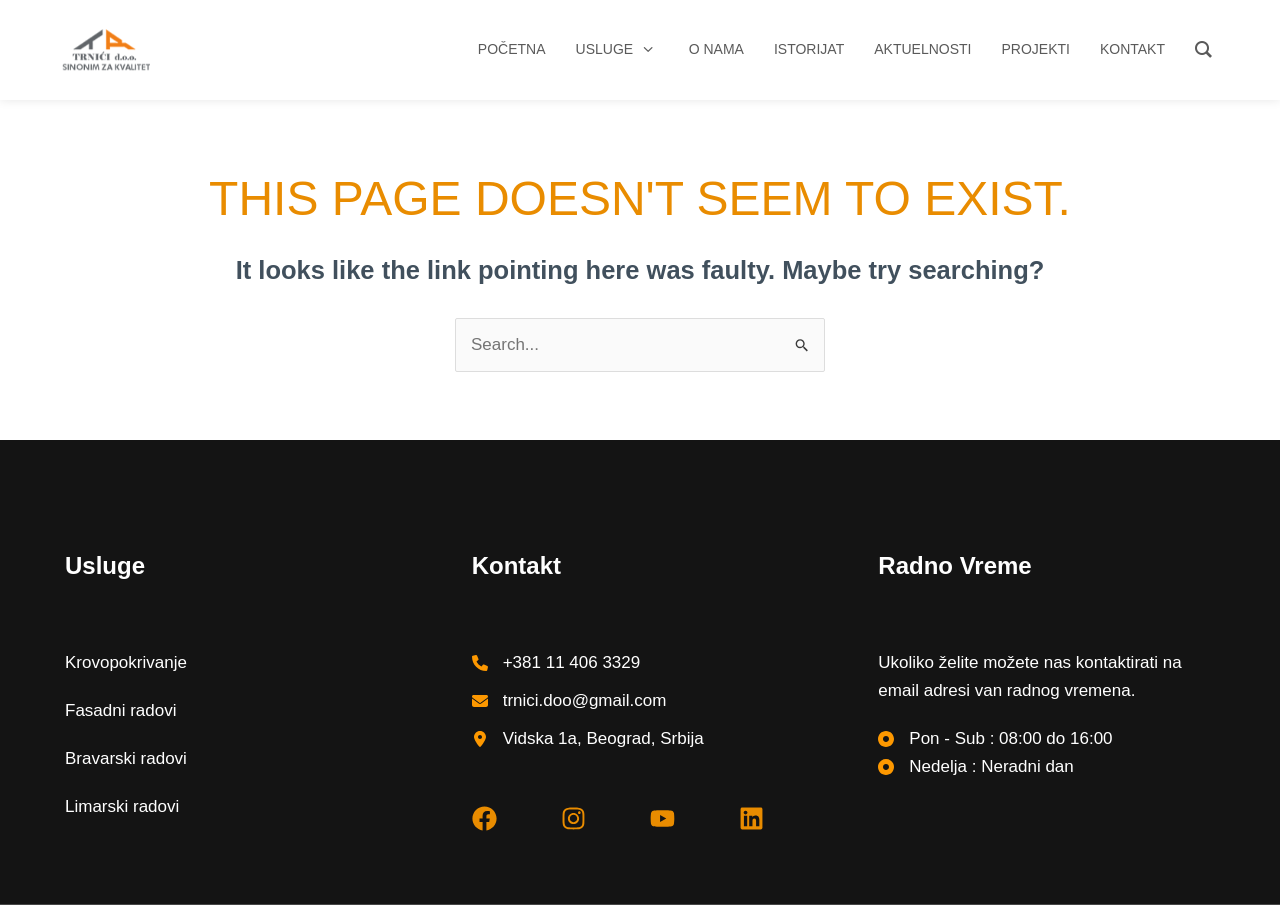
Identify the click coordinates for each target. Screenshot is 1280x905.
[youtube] (662, 818)
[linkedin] (751, 818)
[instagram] (573, 818)
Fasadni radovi (121, 710)
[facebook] (484, 818)
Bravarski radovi (126, 758)
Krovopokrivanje (126, 662)
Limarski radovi (122, 806)
